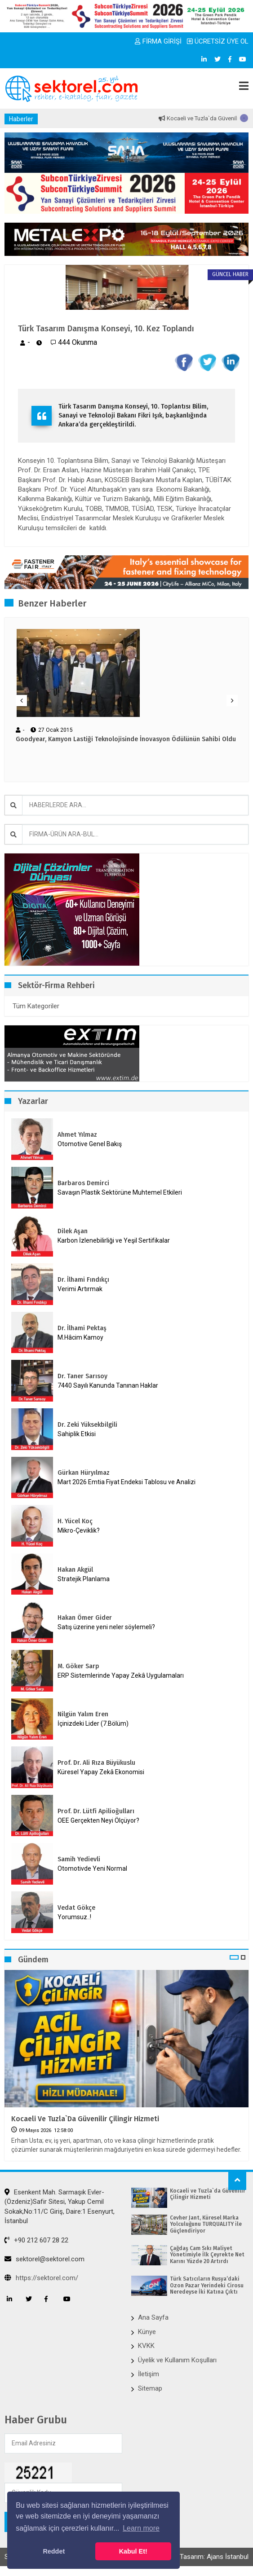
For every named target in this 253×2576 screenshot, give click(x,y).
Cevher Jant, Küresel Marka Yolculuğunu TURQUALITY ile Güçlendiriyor (206, 2224)
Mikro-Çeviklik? (79, 1530)
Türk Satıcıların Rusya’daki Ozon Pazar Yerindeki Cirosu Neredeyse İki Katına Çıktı (207, 2285)
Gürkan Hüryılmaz (84, 1473)
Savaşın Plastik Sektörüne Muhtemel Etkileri (120, 1192)
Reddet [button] (54, 2551)
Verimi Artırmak (80, 1288)
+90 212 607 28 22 (36, 2240)
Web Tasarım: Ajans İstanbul (207, 2557)
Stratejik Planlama (84, 1579)
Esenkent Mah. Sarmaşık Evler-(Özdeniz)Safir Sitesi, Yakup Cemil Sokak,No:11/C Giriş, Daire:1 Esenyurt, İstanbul (59, 2206)
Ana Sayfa (153, 2317)
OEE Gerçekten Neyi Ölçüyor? (98, 1820)
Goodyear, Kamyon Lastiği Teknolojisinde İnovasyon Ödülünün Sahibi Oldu (126, 739)
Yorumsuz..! (74, 1917)
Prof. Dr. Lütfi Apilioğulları (96, 1811)
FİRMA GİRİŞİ (158, 41)
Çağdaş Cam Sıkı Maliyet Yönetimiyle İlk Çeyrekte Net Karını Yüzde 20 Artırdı (207, 2254)
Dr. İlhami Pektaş (82, 1328)
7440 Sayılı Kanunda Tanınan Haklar (108, 1385)
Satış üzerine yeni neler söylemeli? (106, 1627)
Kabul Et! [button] (133, 2551)
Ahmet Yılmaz (77, 1135)
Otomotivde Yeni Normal (92, 1868)
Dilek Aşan (73, 1231)
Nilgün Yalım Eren (83, 1714)
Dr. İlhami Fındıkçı (83, 1280)
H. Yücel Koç (75, 1521)
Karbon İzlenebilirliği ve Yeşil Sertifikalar (114, 1240)
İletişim (148, 2374)
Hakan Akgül (75, 1570)
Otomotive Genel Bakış (90, 1143)
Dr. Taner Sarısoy (82, 1376)
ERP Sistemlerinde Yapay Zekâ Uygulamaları (121, 1675)
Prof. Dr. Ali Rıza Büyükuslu (96, 1763)
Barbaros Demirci (83, 1183)
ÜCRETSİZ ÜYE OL (218, 41)
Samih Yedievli (79, 1859)
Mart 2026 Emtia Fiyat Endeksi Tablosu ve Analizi (126, 1482)
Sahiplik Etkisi (77, 1433)
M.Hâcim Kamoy (80, 1337)
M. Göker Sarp (78, 1666)
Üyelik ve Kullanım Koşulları (177, 2360)
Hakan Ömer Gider (85, 1618)
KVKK (146, 2346)
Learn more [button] (141, 2528)
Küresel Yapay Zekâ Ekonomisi (101, 1772)
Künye (147, 2332)
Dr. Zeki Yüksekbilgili (87, 1425)
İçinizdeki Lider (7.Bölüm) (93, 1723)
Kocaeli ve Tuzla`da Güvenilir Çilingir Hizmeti (85, 2118)
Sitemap (150, 2388)
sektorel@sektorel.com (44, 2259)
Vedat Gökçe (76, 1908)
